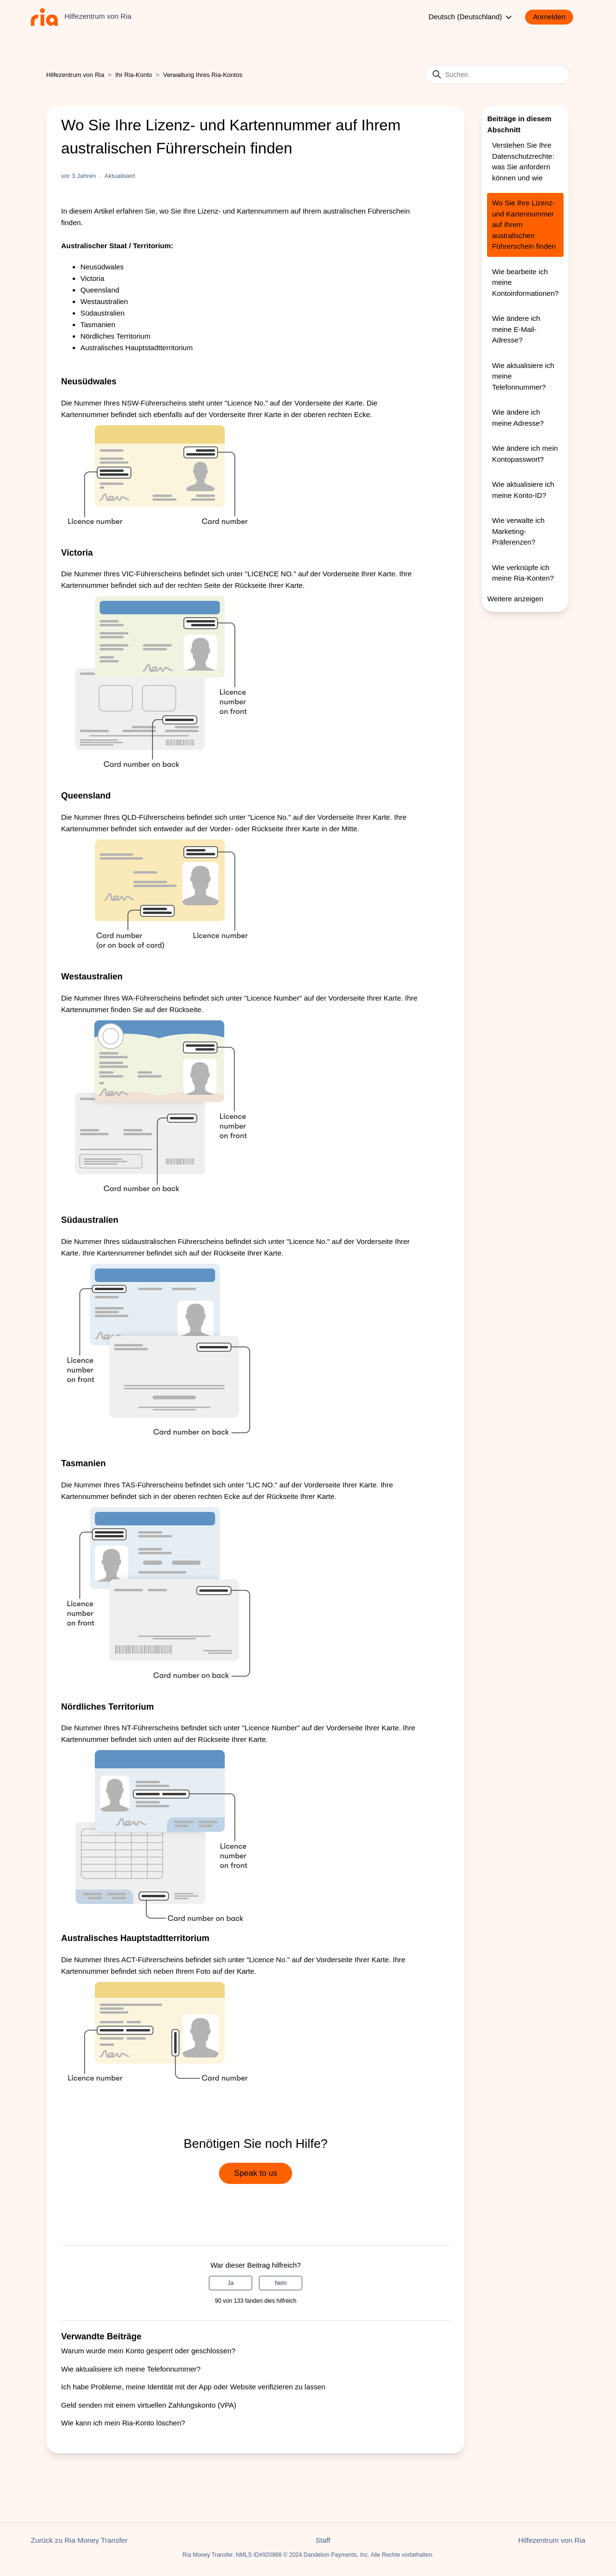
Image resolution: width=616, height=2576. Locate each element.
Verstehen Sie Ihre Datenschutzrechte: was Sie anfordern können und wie (523, 161)
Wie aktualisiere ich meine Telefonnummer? (131, 2369)
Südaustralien (102, 313)
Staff (323, 2540)
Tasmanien (98, 324)
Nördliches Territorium (115, 336)
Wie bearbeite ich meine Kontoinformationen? (525, 282)
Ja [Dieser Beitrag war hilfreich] (231, 2283)
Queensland (99, 290)
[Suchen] (497, 74)
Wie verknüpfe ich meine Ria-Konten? (522, 573)
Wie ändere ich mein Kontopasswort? (525, 453)
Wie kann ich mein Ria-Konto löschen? (123, 2423)
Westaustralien (104, 301)
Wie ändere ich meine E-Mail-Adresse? (516, 329)
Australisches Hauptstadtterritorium (136, 347)
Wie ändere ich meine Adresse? (518, 417)
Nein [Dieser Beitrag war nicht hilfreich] (281, 2283)
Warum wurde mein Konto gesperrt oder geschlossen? (148, 2351)
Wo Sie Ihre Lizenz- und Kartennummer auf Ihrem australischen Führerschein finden (524, 224)
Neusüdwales (102, 267)
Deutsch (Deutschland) (471, 17)
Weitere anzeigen (515, 599)
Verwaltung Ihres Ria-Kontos (203, 74)
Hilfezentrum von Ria (75, 74)
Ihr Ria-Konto (135, 74)
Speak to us (255, 2173)
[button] (554, 17)
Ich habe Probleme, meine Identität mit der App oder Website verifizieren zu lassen (193, 2387)
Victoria (92, 278)
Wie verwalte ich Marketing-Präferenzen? (518, 531)
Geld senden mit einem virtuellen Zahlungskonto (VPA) (148, 2405)
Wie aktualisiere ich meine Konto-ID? (523, 489)
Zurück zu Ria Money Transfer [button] (79, 2540)
